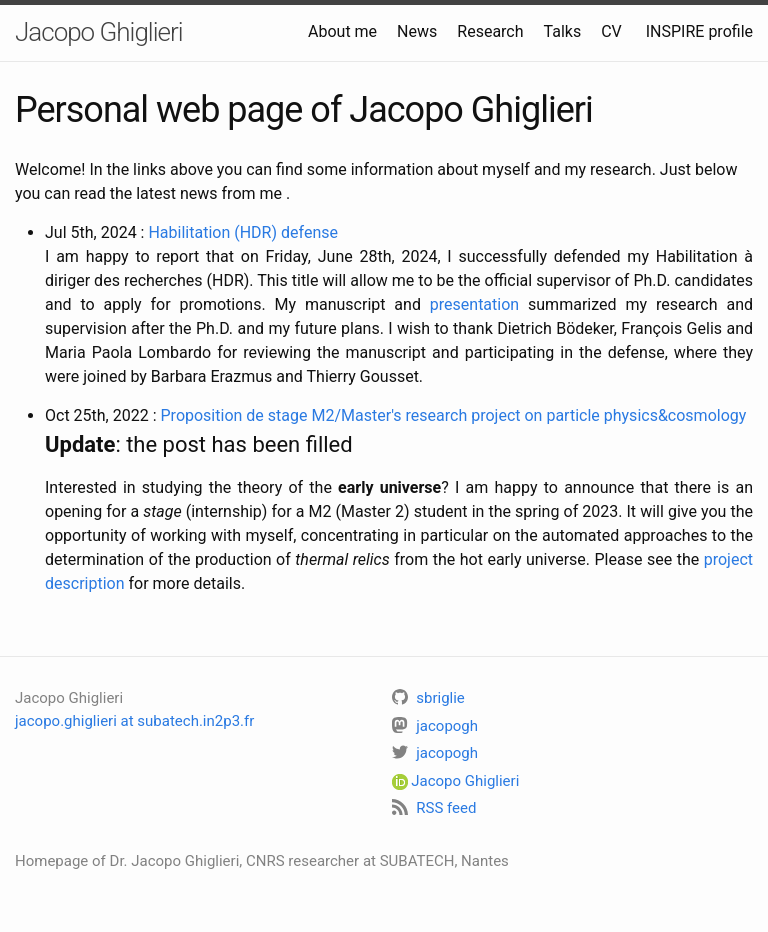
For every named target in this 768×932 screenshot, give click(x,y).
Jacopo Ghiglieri (99, 32)
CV (611, 31)
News (417, 31)
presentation (474, 304)
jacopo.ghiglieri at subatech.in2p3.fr (134, 721)
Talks (563, 31)
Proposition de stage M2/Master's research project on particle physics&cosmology (454, 415)
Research (490, 31)
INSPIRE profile (699, 31)
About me (342, 31)
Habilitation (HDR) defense (243, 232)
